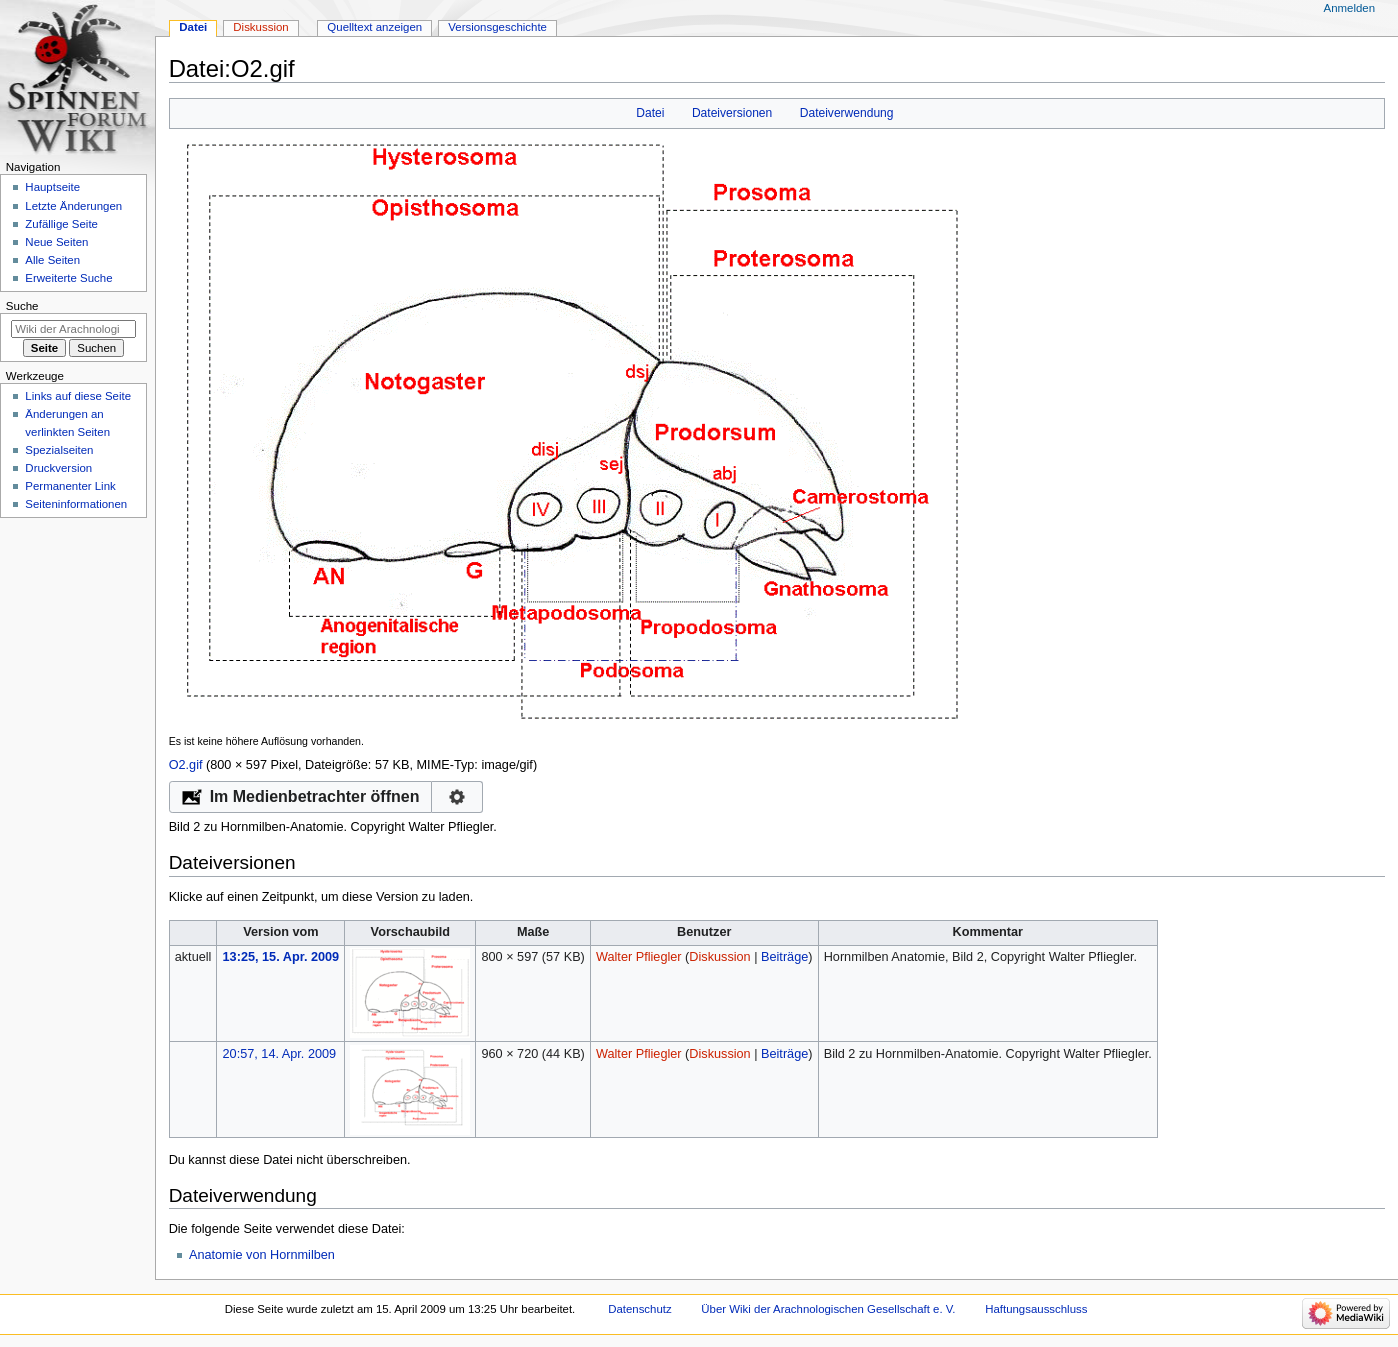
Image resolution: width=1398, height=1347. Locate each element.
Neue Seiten (56, 242)
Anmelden (1350, 8)
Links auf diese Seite (78, 396)
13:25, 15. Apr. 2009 (281, 957)
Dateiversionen (732, 113)
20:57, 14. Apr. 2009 (280, 1054)
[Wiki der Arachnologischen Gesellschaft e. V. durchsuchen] (73, 329)
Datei (650, 113)
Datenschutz (640, 1309)
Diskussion (719, 957)
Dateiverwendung (847, 113)
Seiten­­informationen (76, 504)
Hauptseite (52, 187)
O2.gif (186, 765)
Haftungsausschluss (1036, 1309)
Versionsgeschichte (497, 27)
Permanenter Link (70, 486)
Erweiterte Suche (68, 278)
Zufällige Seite (61, 224)
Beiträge (784, 957)
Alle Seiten (52, 260)
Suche (22, 306)
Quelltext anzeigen (374, 27)
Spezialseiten (59, 450)
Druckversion (58, 468)
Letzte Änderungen (73, 206)
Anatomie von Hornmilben (262, 1255)
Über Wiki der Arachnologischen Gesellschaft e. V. (828, 1309)
